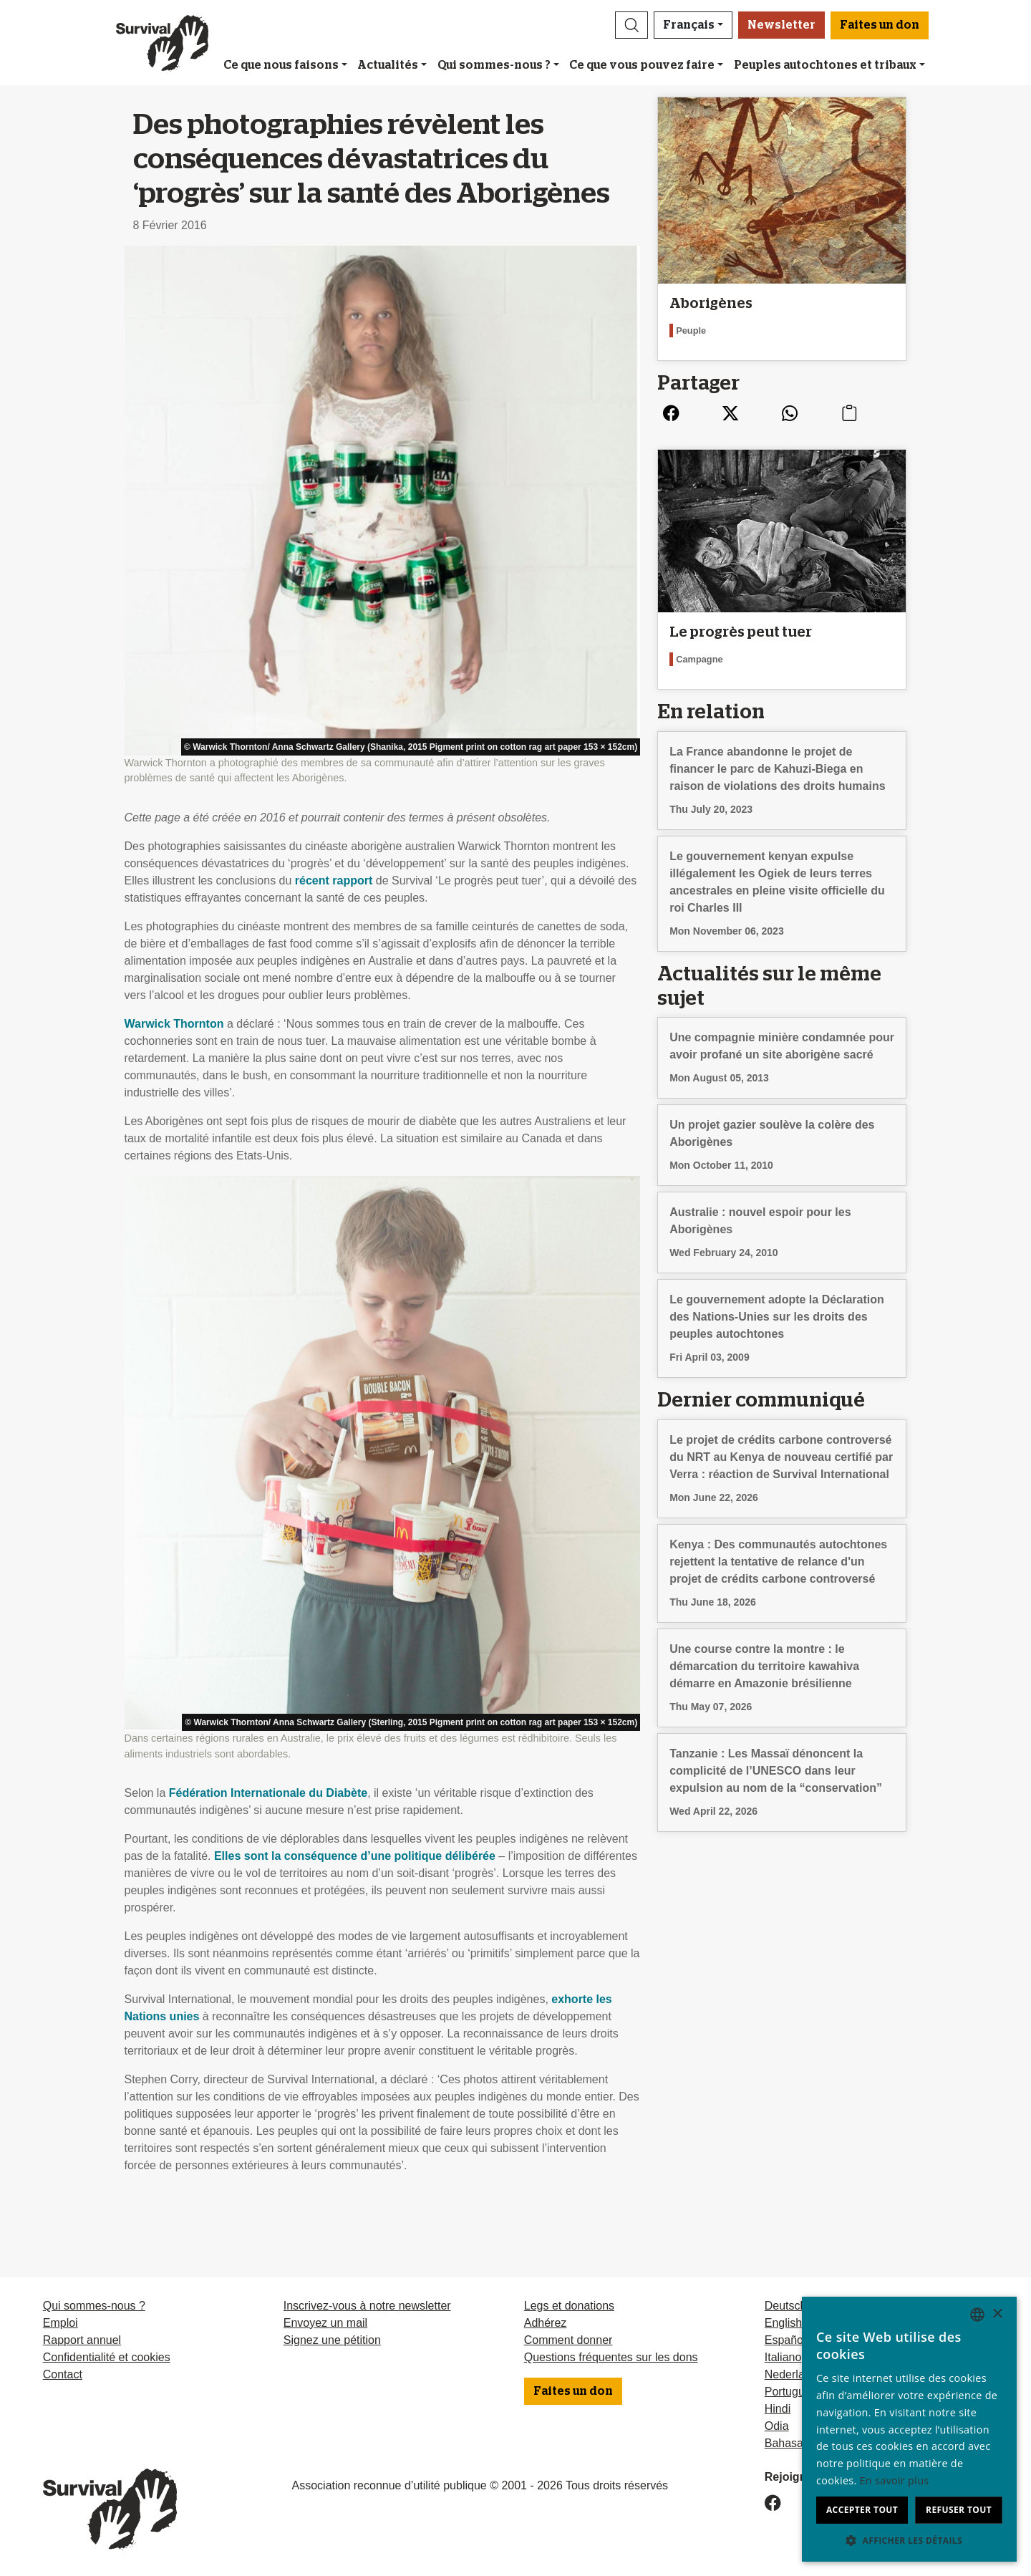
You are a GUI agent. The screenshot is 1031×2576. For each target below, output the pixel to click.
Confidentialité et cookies (106, 2357)
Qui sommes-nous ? (494, 65)
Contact (62, 2374)
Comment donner (568, 2340)
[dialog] (909, 2429)
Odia (777, 2426)
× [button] (997, 2314)
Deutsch (786, 2306)
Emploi (60, 2323)
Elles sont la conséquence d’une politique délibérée (354, 1856)
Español (785, 2340)
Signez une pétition (332, 2340)
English (783, 2323)
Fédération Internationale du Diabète (268, 1793)
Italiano (783, 2357)
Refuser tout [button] (959, 2510)
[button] (631, 25)
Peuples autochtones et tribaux (825, 65)
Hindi (777, 2409)
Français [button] (689, 25)
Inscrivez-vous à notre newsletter (367, 2306)
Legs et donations (569, 2306)
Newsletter (781, 25)
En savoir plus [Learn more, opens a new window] (894, 2480)
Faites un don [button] (879, 25)
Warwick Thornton (174, 1024)
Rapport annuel (82, 2340)
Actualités (387, 65)
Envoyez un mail (325, 2323)
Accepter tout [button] (862, 2510)
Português (791, 2392)
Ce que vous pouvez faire (642, 65)
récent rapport (333, 880)
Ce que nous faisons (281, 65)
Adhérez (545, 2323)
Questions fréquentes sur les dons (611, 2357)
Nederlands (794, 2374)
